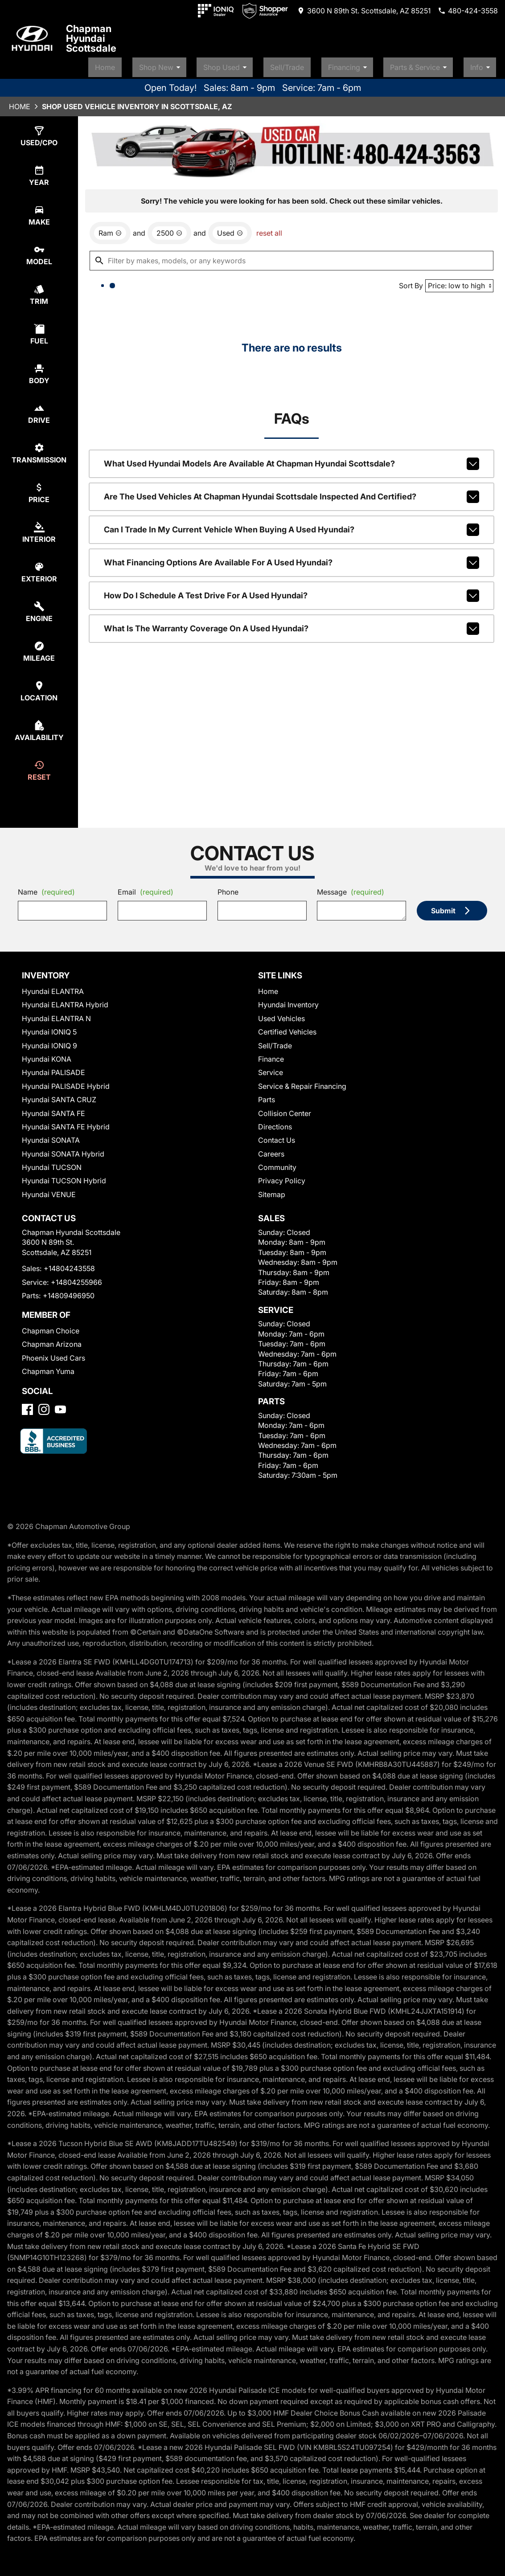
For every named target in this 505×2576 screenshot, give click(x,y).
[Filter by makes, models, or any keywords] (291, 256)
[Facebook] (27, 1405)
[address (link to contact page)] (364, 10)
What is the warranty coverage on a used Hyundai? (291, 624)
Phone (228, 887)
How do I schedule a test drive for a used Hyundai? (291, 591)
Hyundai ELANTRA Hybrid (65, 1001)
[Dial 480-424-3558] (468, 10)
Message (350, 887)
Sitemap (271, 1190)
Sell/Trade (310, 64)
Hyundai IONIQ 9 (49, 1041)
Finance (271, 1055)
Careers (271, 1149)
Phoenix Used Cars (53, 1353)
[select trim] (39, 291)
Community (277, 1163)
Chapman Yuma (48, 1367)
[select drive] (39, 409)
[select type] (39, 132)
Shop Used (256, 64)
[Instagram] (44, 1405)
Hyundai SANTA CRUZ (59, 1095)
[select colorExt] (39, 568)
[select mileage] (39, 647)
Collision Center (284, 1109)
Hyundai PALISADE (53, 1068)
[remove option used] (230, 229)
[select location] (39, 687)
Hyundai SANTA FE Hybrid (66, 1122)
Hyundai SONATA (51, 1136)
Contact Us (276, 1136)
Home (145, 64)
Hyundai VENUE (49, 1190)
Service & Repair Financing (302, 1082)
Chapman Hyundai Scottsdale (91, 38)
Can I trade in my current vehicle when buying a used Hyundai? (291, 525)
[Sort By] (459, 281)
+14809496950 (68, 1291)
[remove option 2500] (169, 229)
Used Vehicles (281, 1014)
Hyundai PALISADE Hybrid (66, 1082)
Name (46, 887)
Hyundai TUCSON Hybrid (64, 1177)
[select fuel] (39, 330)
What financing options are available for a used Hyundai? (291, 558)
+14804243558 (69, 1264)
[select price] (39, 489)
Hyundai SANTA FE (53, 1109)
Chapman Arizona (52, 1340)
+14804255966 (76, 1278)
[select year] (39, 172)
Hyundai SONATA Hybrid (63, 1149)
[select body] (39, 370)
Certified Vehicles (287, 1027)
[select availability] (39, 727)
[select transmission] (39, 449)
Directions (275, 1122)
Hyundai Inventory (288, 1001)
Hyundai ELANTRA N (56, 1014)
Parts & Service (432, 64)
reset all (269, 229)
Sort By (411, 282)
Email (145, 887)
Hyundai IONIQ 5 (49, 1027)
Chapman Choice (50, 1326)
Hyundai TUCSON (52, 1163)
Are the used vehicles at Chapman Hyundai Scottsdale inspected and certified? (291, 493)
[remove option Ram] (110, 229)
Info (486, 64)
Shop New (198, 64)
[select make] (39, 211)
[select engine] (39, 608)
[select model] (39, 251)
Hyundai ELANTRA (53, 987)
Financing (368, 64)
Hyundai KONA (46, 1055)
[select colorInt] (39, 528)
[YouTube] (60, 1405)
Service (270, 1068)
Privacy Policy (281, 1177)
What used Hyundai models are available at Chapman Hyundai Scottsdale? (291, 460)
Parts (266, 1095)
